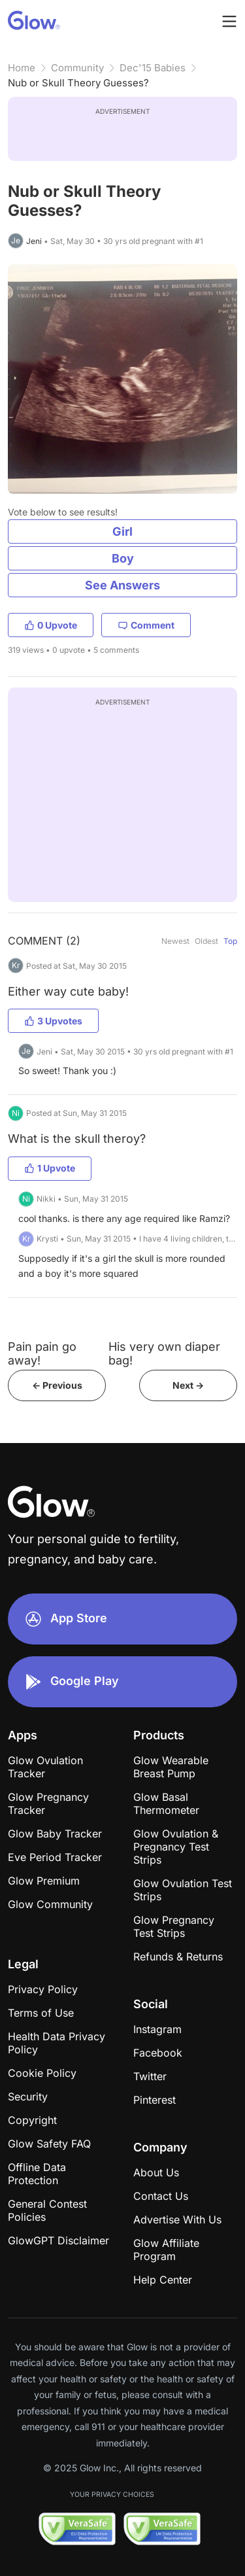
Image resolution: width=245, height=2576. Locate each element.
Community (77, 67)
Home (21, 67)
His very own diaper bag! (164, 1353)
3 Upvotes (53, 1020)
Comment (146, 625)
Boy (123, 558)
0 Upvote (50, 625)
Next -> (188, 1385)
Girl (122, 531)
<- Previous (57, 1385)
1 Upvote (49, 1168)
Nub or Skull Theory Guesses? (78, 83)
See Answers (122, 585)
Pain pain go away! (42, 1353)
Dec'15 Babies (153, 67)
